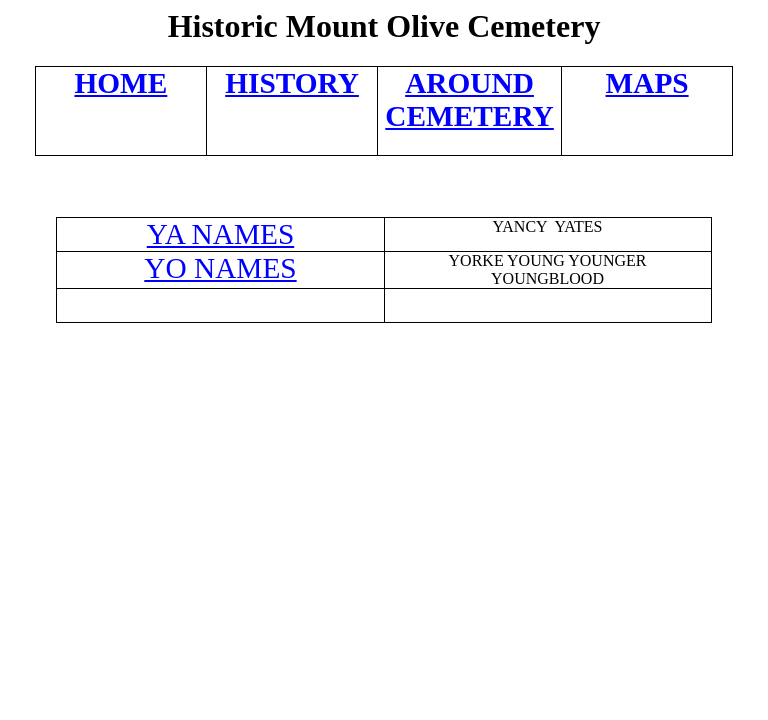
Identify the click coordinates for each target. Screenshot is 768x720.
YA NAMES (221, 234)
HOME (120, 83)
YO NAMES (220, 268)
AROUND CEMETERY (469, 99)
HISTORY (292, 83)
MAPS (647, 83)
